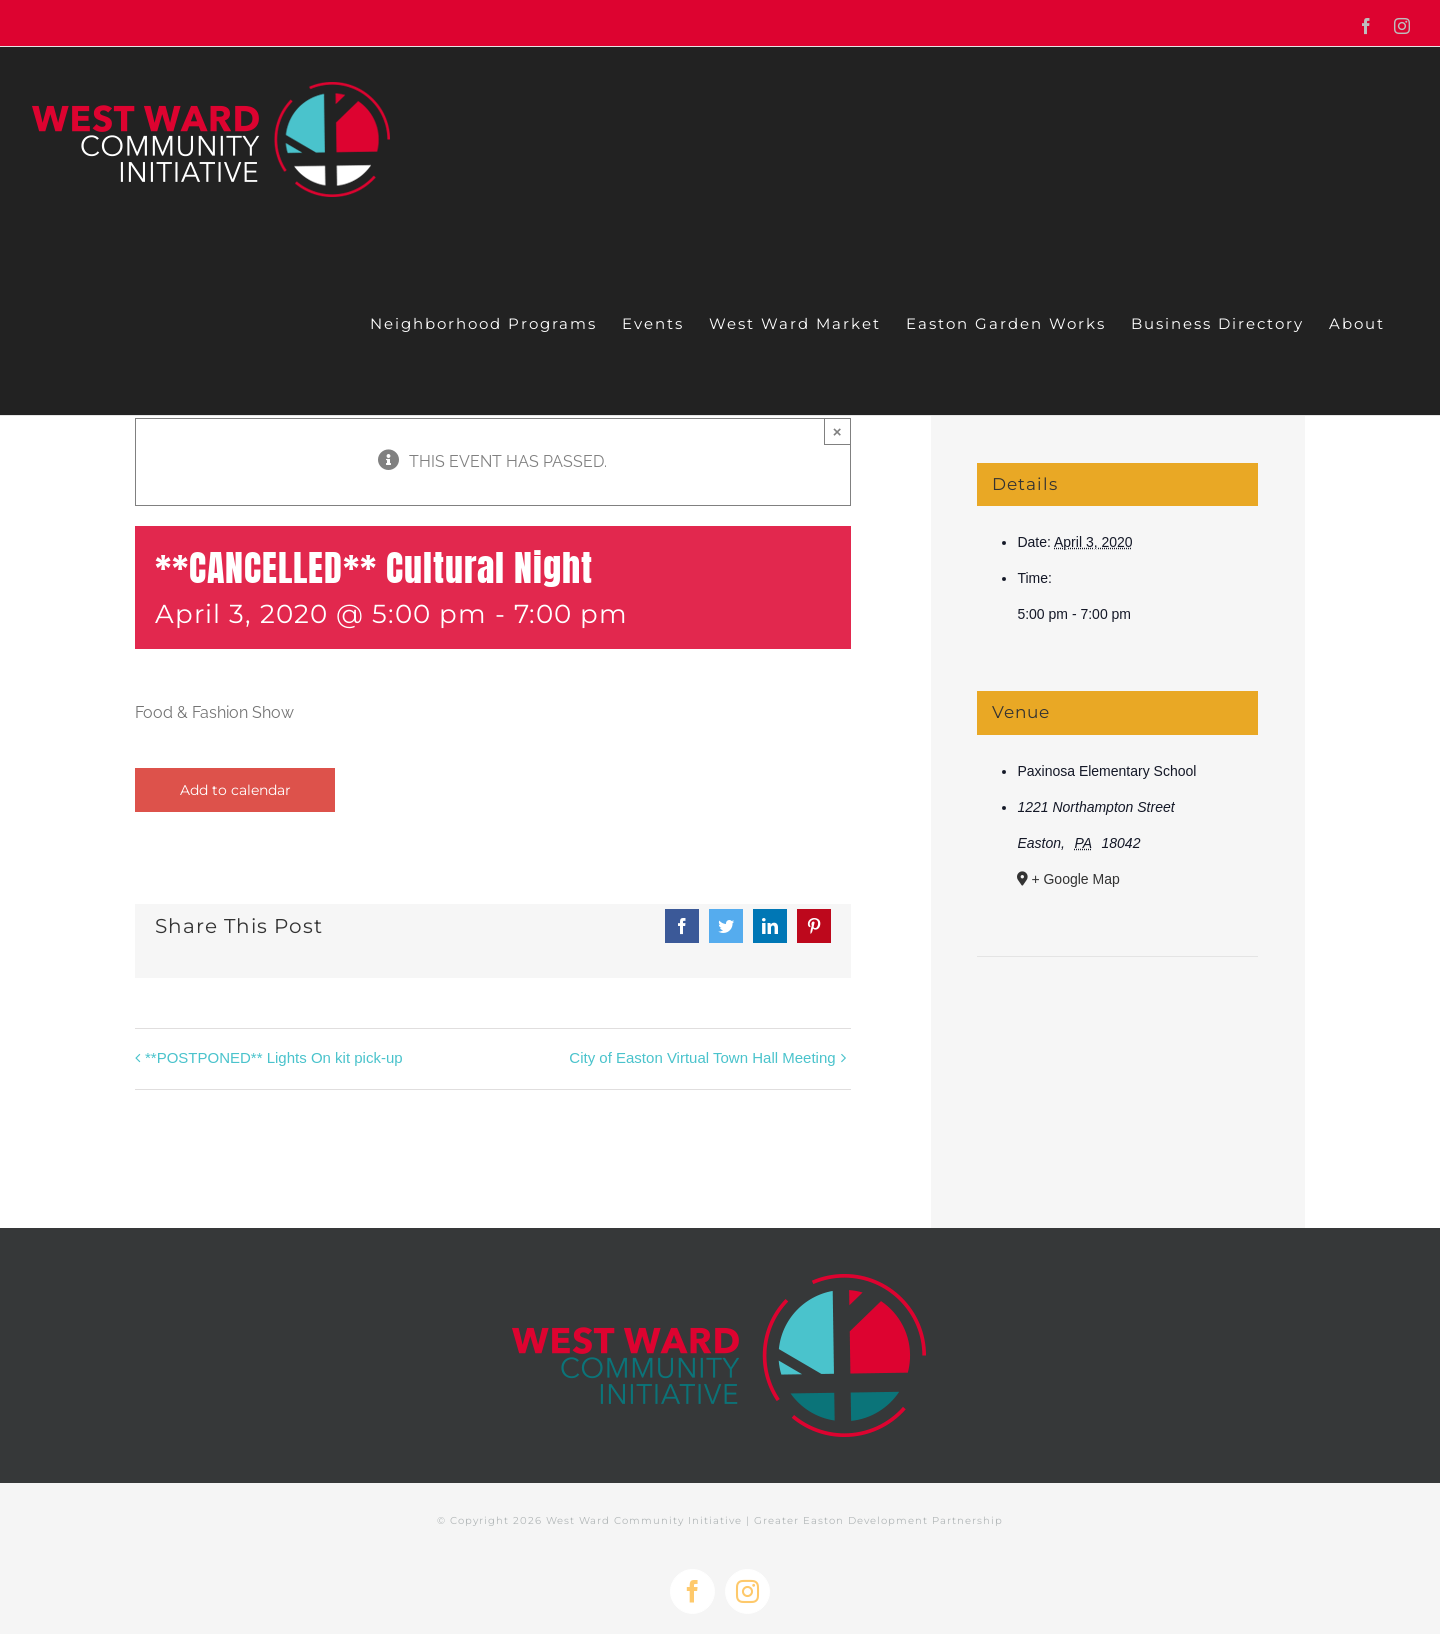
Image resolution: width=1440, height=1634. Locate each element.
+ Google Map (1075, 879)
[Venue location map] (1117, 1017)
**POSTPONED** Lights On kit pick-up (274, 1057)
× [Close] (837, 431)
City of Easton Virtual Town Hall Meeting (702, 1057)
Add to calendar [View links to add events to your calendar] (235, 790)
